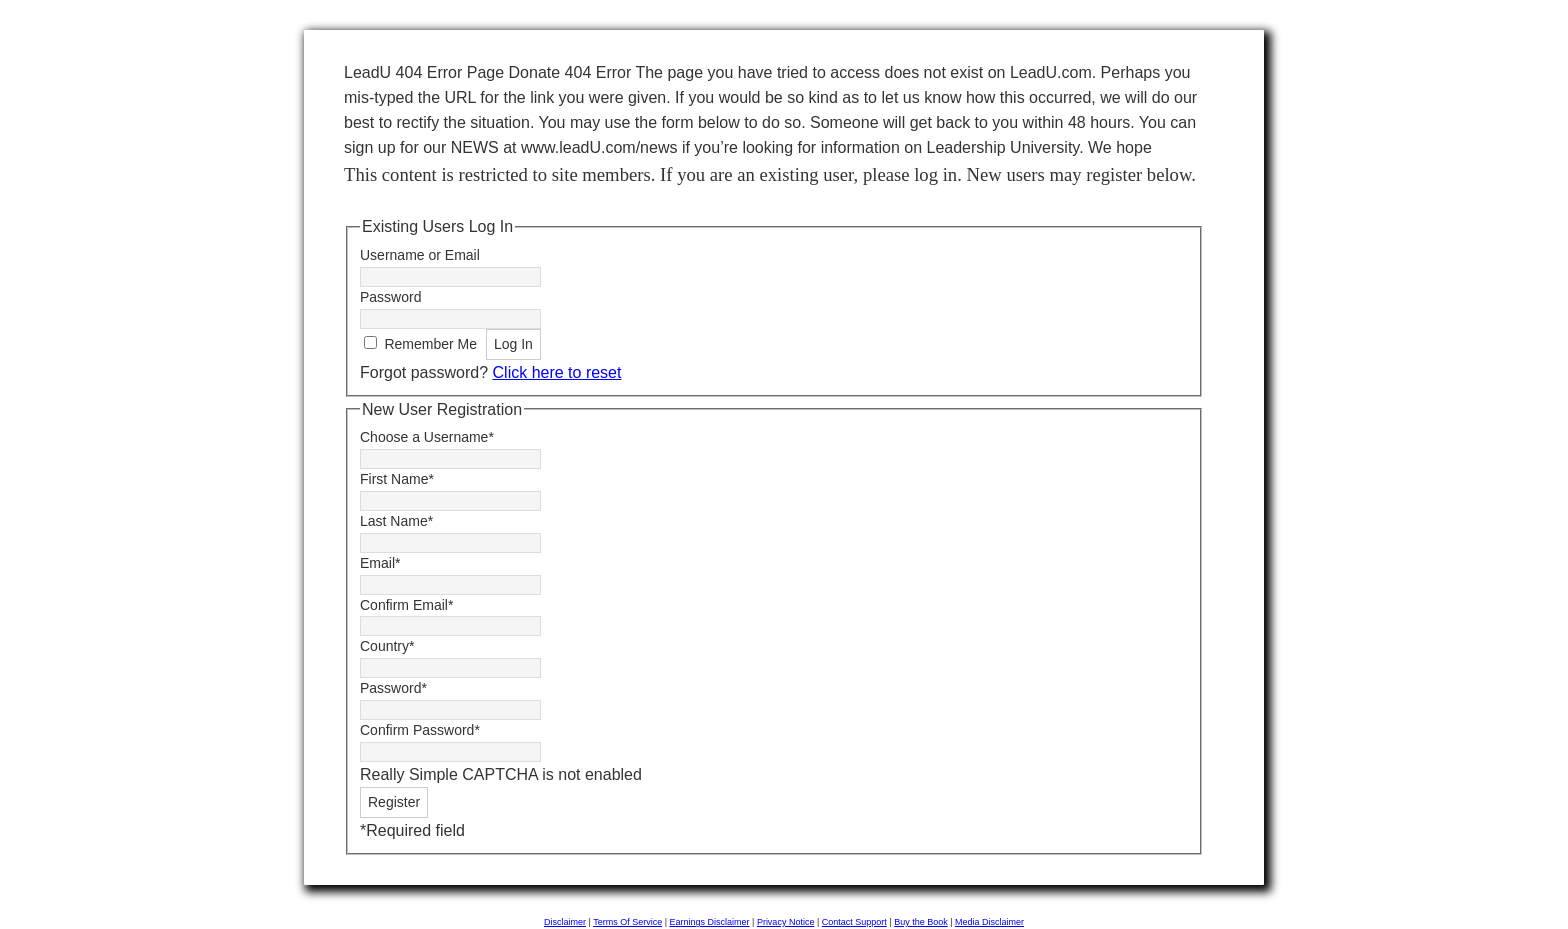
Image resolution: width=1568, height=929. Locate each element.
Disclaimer (565, 922)
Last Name (396, 521)
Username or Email (420, 255)
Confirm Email (406, 605)
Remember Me (430, 344)
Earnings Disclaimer (710, 922)
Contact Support (854, 922)
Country (387, 646)
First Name (397, 479)
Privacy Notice (786, 922)
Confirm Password (420, 730)
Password (390, 297)
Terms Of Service (627, 922)
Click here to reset (557, 372)
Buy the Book (921, 922)
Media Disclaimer (989, 922)
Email (380, 563)
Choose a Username (427, 437)
